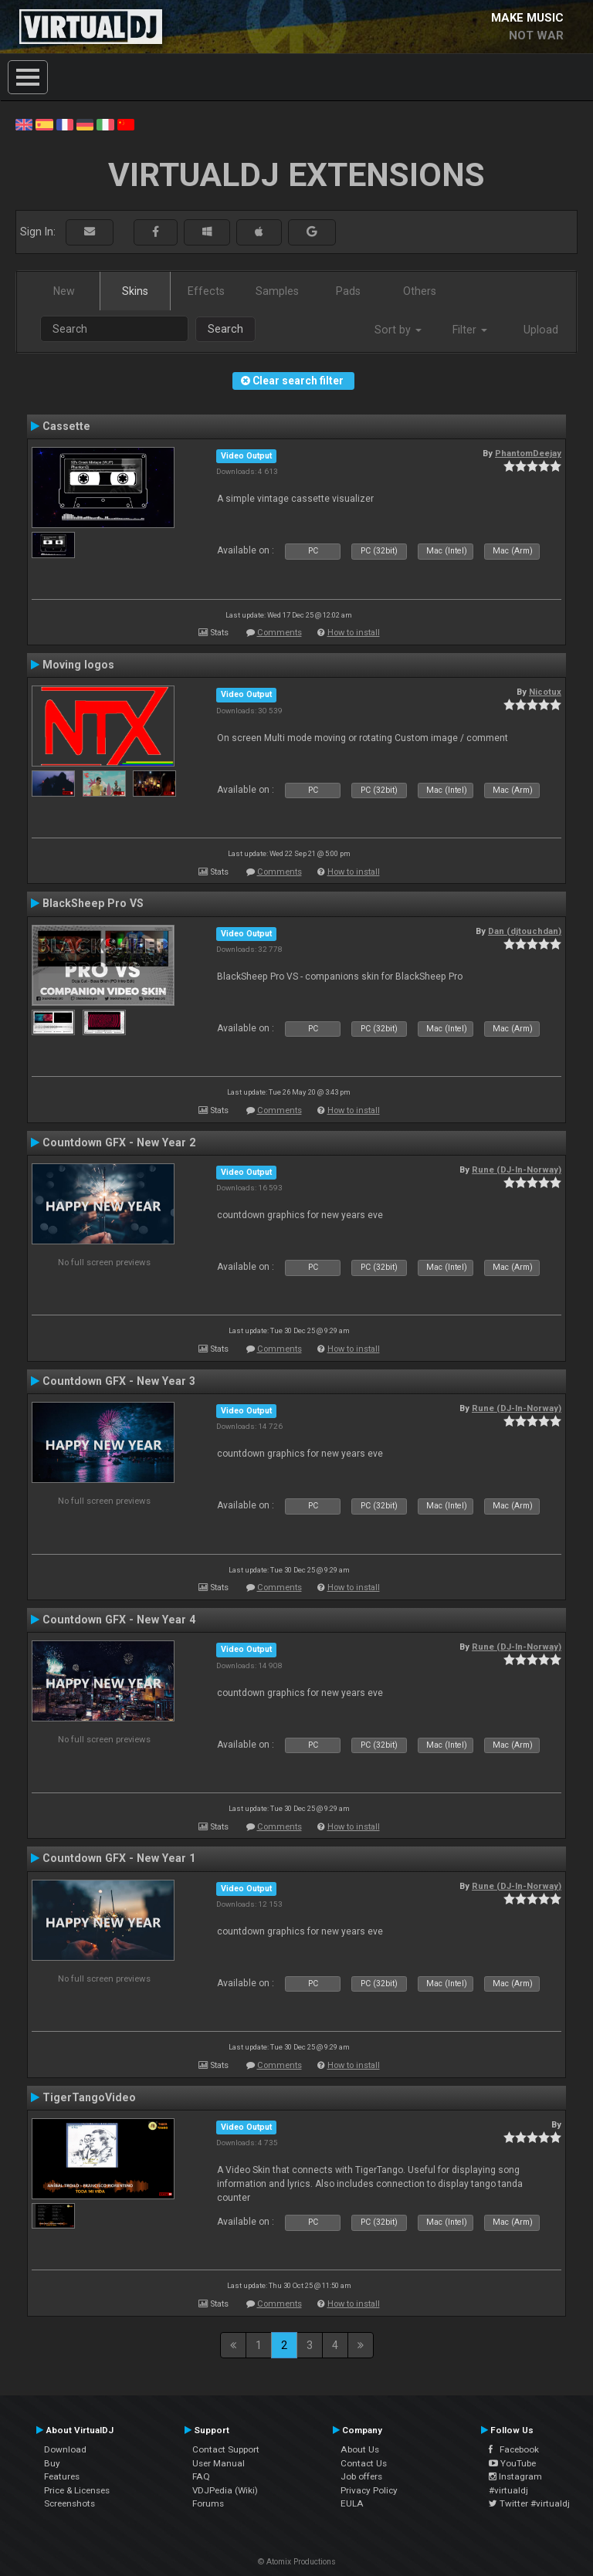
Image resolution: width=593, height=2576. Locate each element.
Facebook (514, 2449)
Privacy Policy (369, 2490)
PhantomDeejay (528, 453)
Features (62, 2476)
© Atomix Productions (297, 2562)
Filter (469, 329)
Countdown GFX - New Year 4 (118, 1619)
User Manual (218, 2463)
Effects (206, 291)
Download (65, 2449)
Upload (541, 329)
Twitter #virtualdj (529, 2503)
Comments (279, 633)
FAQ (201, 2476)
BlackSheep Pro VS (93, 903)
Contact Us (364, 2463)
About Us (360, 2449)
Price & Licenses (77, 2490)
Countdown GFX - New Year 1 (118, 1858)
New (64, 291)
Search (225, 329)
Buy (52, 2463)
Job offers (361, 2476)
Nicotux (545, 691)
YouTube (512, 2463)
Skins (135, 291)
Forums (208, 2503)
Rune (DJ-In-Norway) (516, 1169)
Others (419, 291)
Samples (277, 291)
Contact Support (225, 2449)
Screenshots (69, 2503)
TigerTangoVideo (89, 2097)
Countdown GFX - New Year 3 (118, 1381)
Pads (348, 291)
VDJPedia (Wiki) (225, 2490)
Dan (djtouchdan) (524, 931)
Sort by (398, 329)
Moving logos (78, 664)
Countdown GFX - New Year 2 (118, 1142)
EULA (352, 2503)
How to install (353, 633)
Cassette (66, 426)
